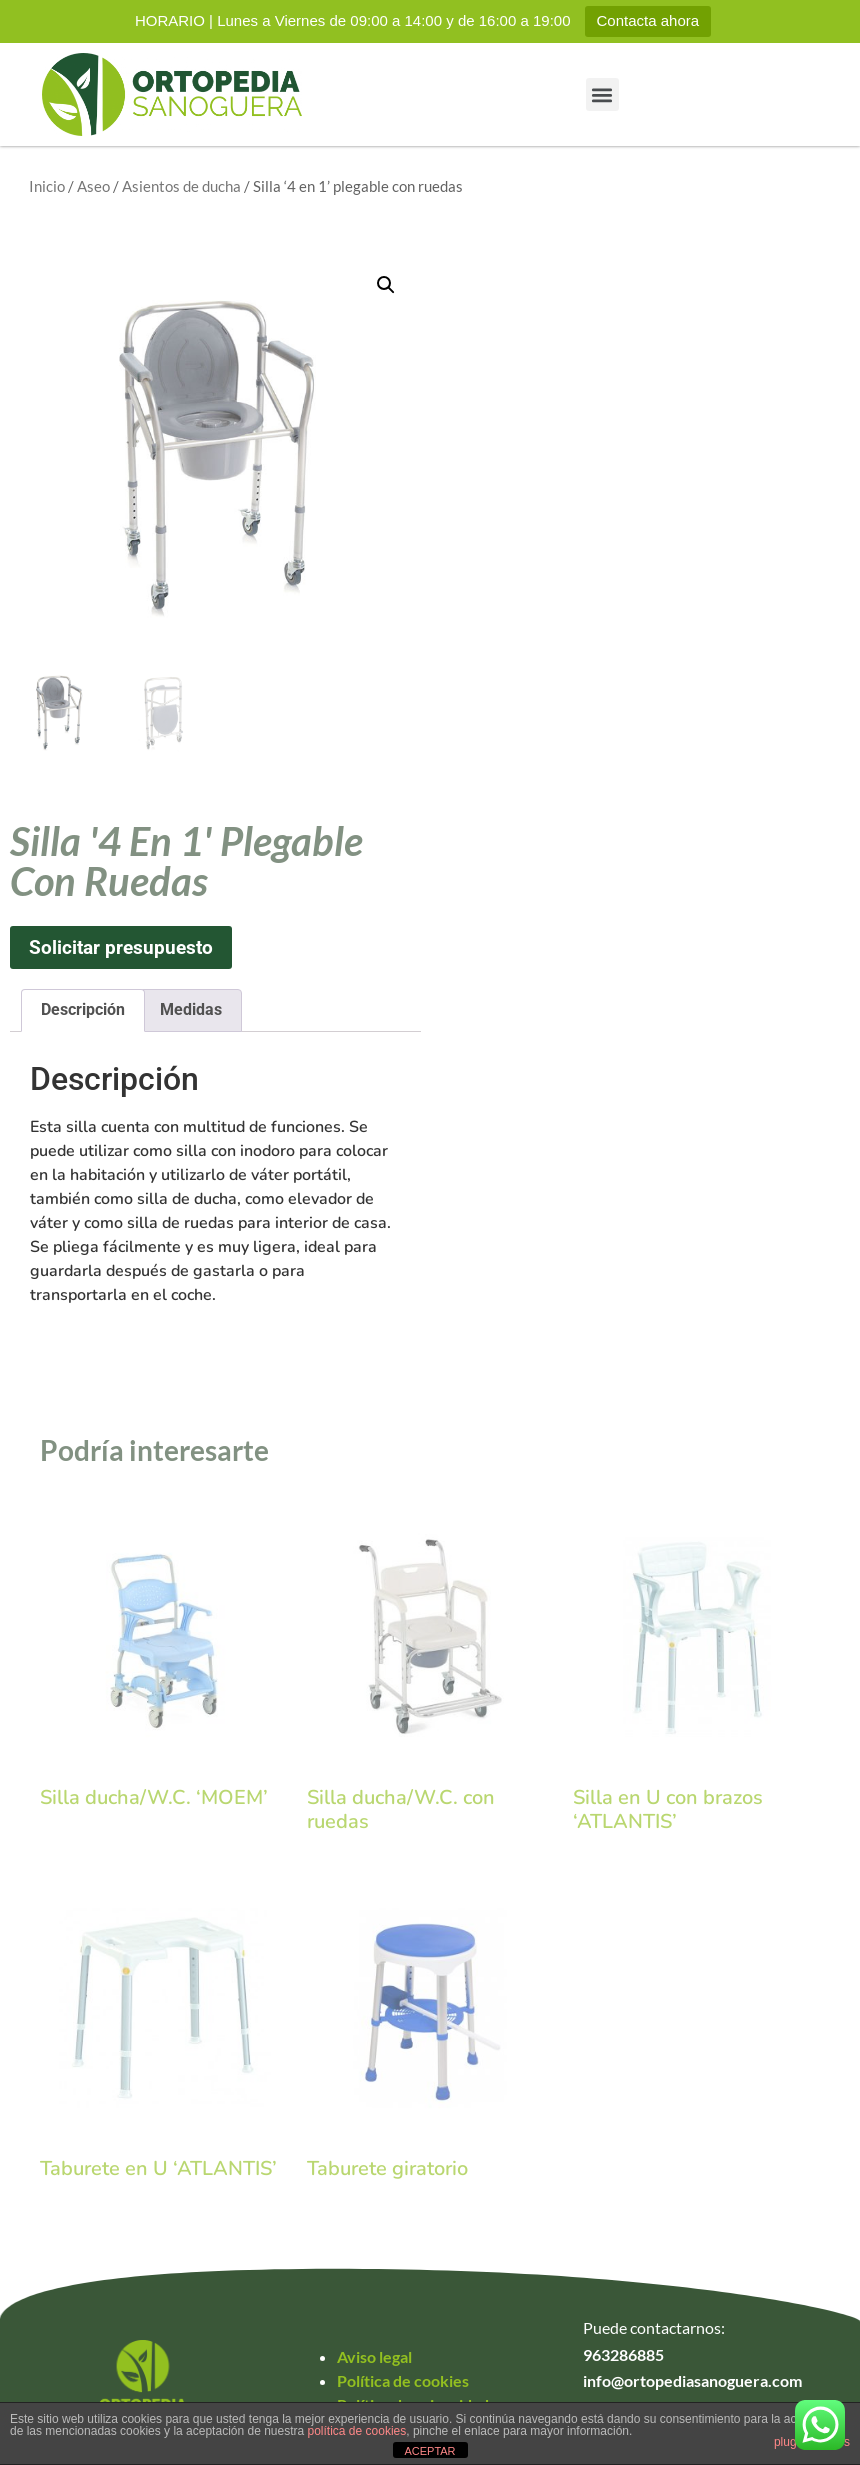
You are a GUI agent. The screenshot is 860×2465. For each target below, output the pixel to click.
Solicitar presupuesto (121, 947)
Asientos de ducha (181, 186)
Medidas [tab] (191, 1009)
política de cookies (357, 2431)
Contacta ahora (648, 20)
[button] (602, 94)
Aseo (93, 186)
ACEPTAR (429, 2451)
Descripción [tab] (83, 1009)
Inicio (47, 186)
